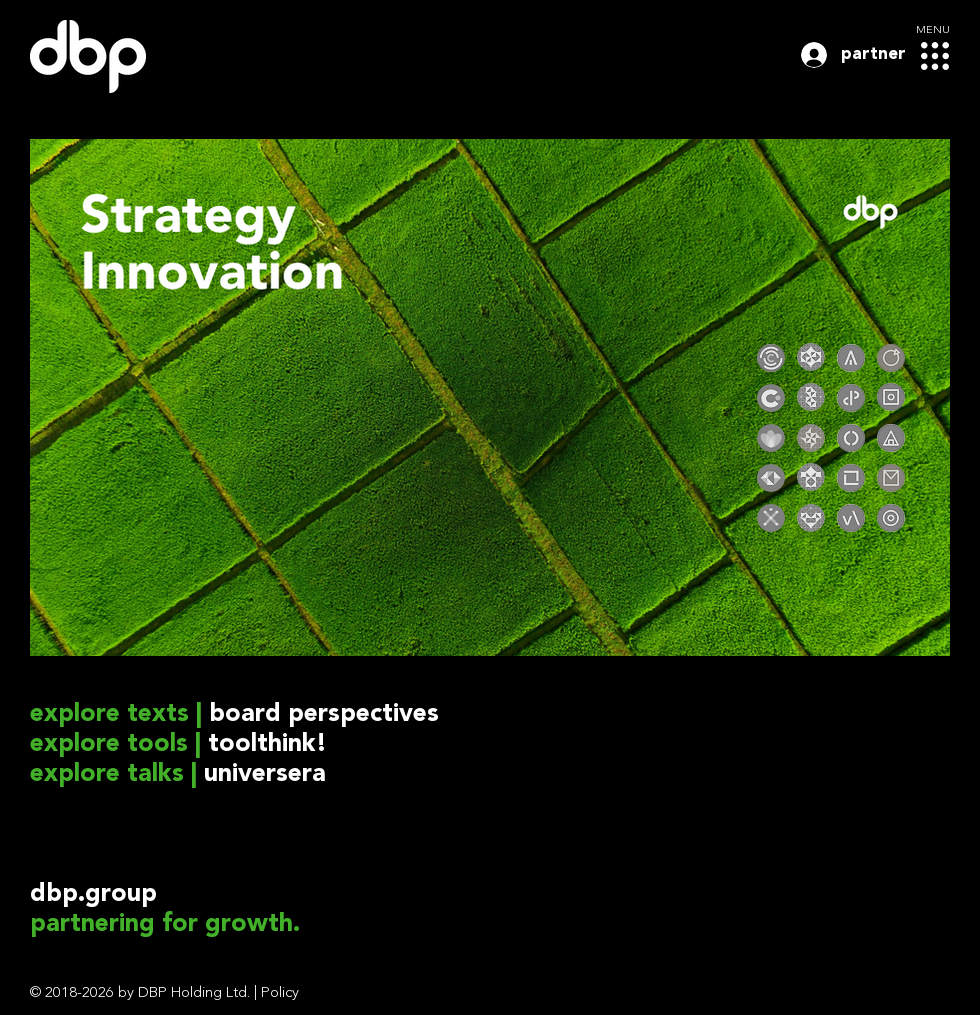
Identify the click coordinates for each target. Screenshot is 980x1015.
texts (158, 714)
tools (157, 744)
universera (265, 774)
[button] (935, 56)
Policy (280, 993)
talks (155, 774)
